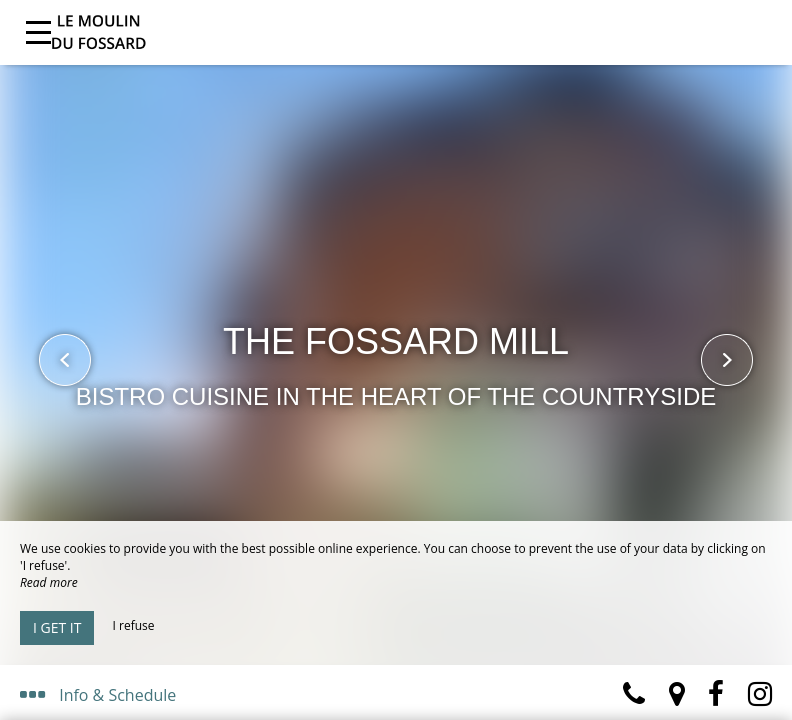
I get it (57, 627)
